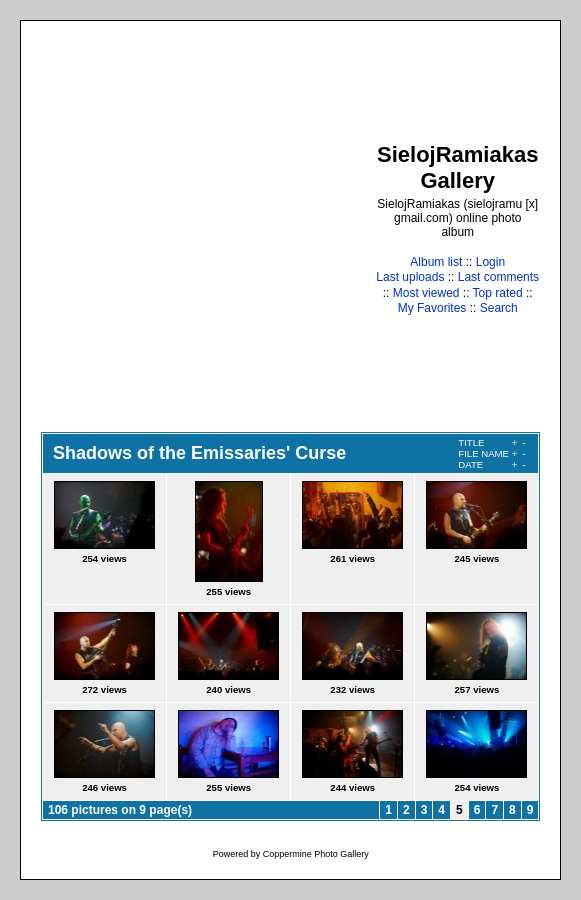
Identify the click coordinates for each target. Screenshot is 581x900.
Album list (436, 262)
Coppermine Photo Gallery (316, 854)
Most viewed (426, 293)
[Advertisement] (187, 228)
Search (499, 308)
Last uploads (410, 277)
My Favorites (432, 308)
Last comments (498, 277)
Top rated (498, 293)
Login (490, 262)
